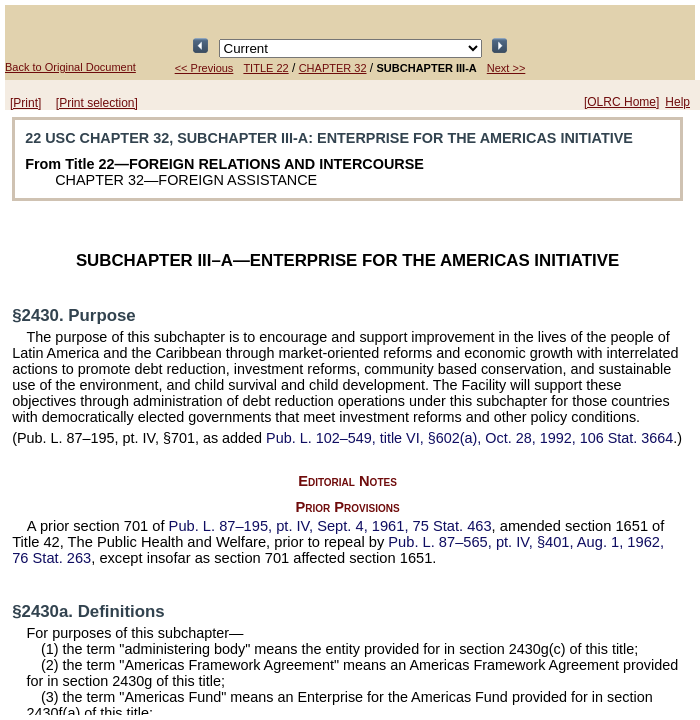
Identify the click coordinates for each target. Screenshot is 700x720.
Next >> (506, 68)
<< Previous (204, 68)
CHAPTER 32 (333, 68)
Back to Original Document (70, 67)
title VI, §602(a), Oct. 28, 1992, (469, 438)
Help (677, 102)
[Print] (25, 103)
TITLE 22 (265, 68)
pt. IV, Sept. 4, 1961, (330, 526)
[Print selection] (97, 103)
